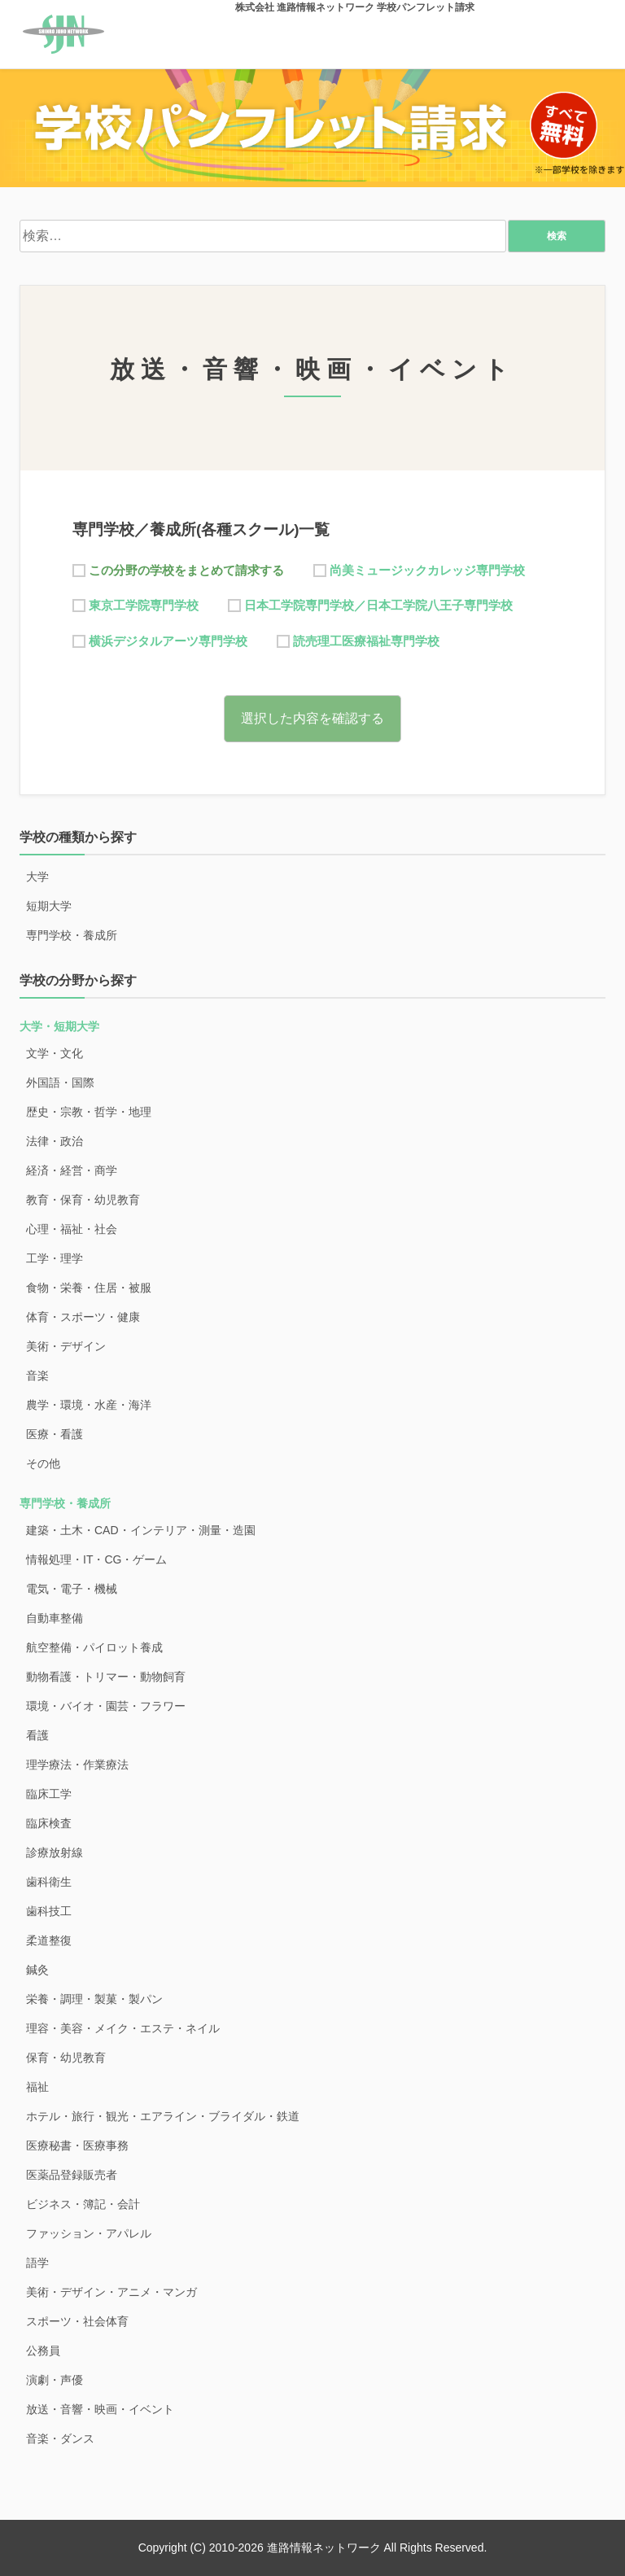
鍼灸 (37, 1969)
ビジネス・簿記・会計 (83, 2204)
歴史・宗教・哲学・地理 (88, 1111)
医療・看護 (54, 1434)
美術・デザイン (66, 1346)
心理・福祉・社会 (71, 1229)
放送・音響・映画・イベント (100, 2409)
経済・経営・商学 (71, 1170)
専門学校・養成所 (71, 935)
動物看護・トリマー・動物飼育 (106, 1676)
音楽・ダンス (60, 2438)
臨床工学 (49, 1793)
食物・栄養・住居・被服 (88, 1287)
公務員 (43, 2350)
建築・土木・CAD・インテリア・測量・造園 (141, 1530)
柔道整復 (49, 1940)
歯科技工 (49, 1911)
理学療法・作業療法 (77, 1764)
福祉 (37, 2086)
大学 (37, 876)
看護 (37, 1735)
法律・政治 (54, 1141)
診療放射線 (54, 1852)
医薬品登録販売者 (71, 2174)
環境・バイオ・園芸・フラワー (106, 1705)
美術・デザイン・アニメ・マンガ (111, 2291)
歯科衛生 (49, 1881)
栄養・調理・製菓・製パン (94, 1998)
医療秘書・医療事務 (77, 2145)
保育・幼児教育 (66, 2057)
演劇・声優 (54, 2379)
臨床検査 (49, 1823)
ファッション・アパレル (88, 2233)
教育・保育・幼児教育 (83, 1199)
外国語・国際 (60, 1082)
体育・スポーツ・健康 (83, 1316)
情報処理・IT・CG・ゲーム (96, 1559)
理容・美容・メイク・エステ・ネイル (123, 2028)
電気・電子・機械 (71, 1588)
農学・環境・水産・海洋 (88, 1404)
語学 (37, 2262)
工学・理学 (54, 1258)
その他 (43, 1463)
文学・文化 (54, 1053)
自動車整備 (54, 1618)
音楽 (37, 1375)
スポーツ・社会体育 (77, 2321)
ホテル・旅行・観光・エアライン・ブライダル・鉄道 (162, 2116)
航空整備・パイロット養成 (94, 1647)
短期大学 (49, 905)
